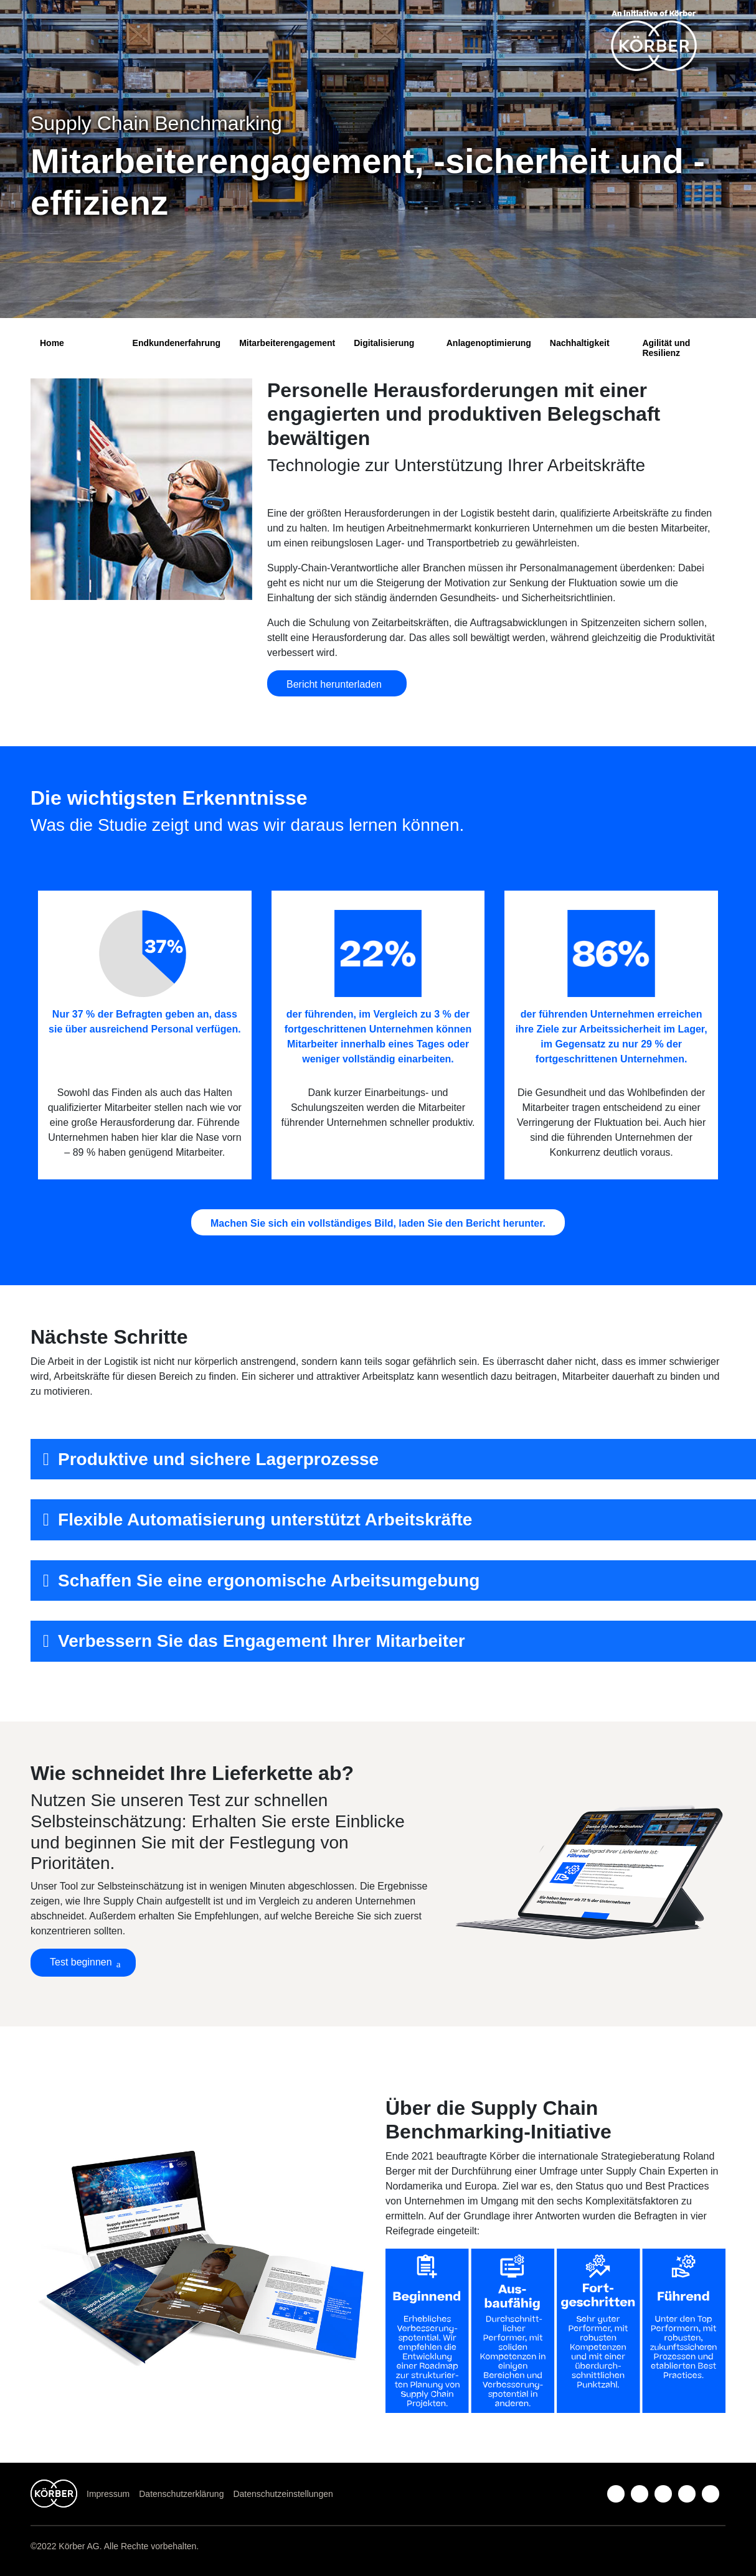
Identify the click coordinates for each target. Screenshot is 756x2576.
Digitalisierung (384, 343)
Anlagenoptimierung (489, 343)
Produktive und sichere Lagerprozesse (218, 1459)
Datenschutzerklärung (181, 2494)
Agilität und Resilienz (666, 347)
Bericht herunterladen (336, 684)
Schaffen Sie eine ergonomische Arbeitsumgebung (269, 1580)
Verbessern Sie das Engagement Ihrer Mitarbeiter (261, 1641)
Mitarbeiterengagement (287, 343)
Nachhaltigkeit (580, 343)
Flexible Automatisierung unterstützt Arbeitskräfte (265, 1519)
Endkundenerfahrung (177, 343)
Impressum (108, 2494)
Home (52, 343)
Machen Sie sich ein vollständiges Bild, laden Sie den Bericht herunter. (378, 1223)
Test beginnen (81, 1962)
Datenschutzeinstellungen (283, 2494)
